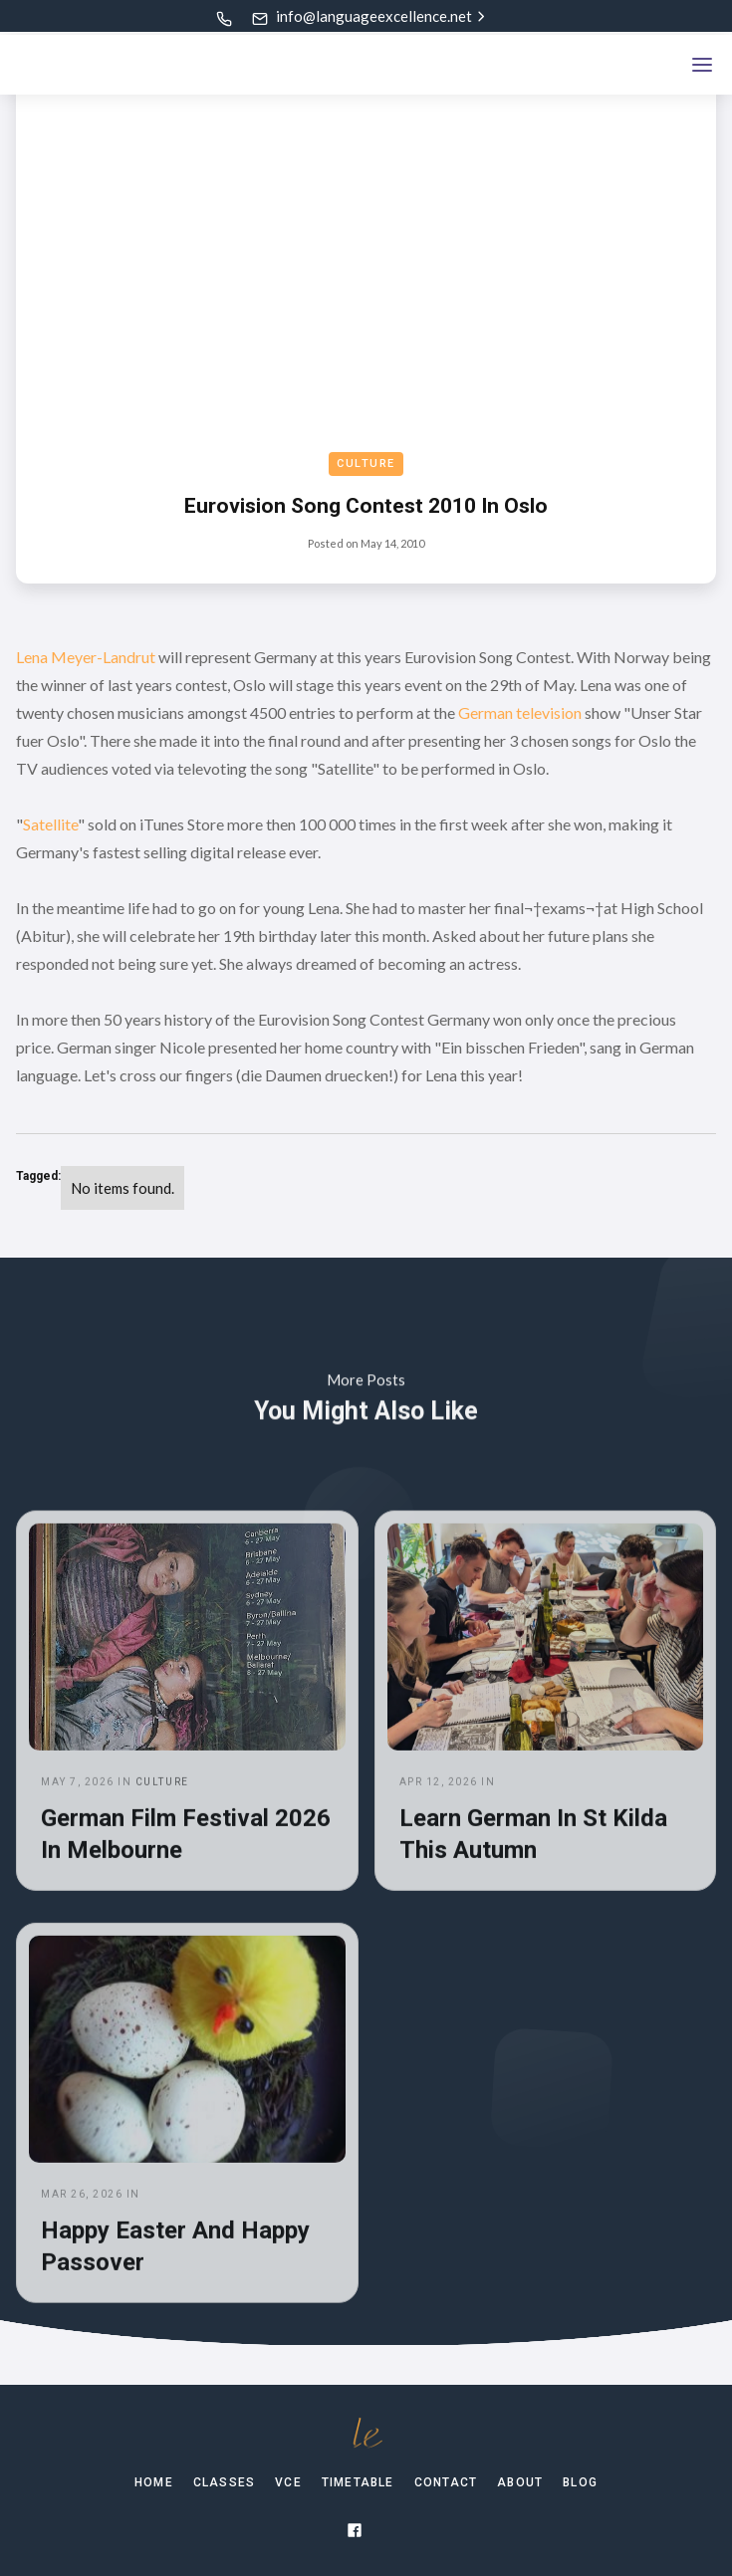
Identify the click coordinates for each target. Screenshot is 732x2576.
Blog (580, 2482)
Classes (224, 2482)
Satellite (50, 824)
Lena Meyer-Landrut (85, 656)
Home (153, 2482)
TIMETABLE (358, 2482)
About (520, 2482)
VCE (288, 2482)
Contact (445, 2482)
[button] (702, 65)
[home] (90, 65)
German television (520, 712)
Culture (366, 463)
